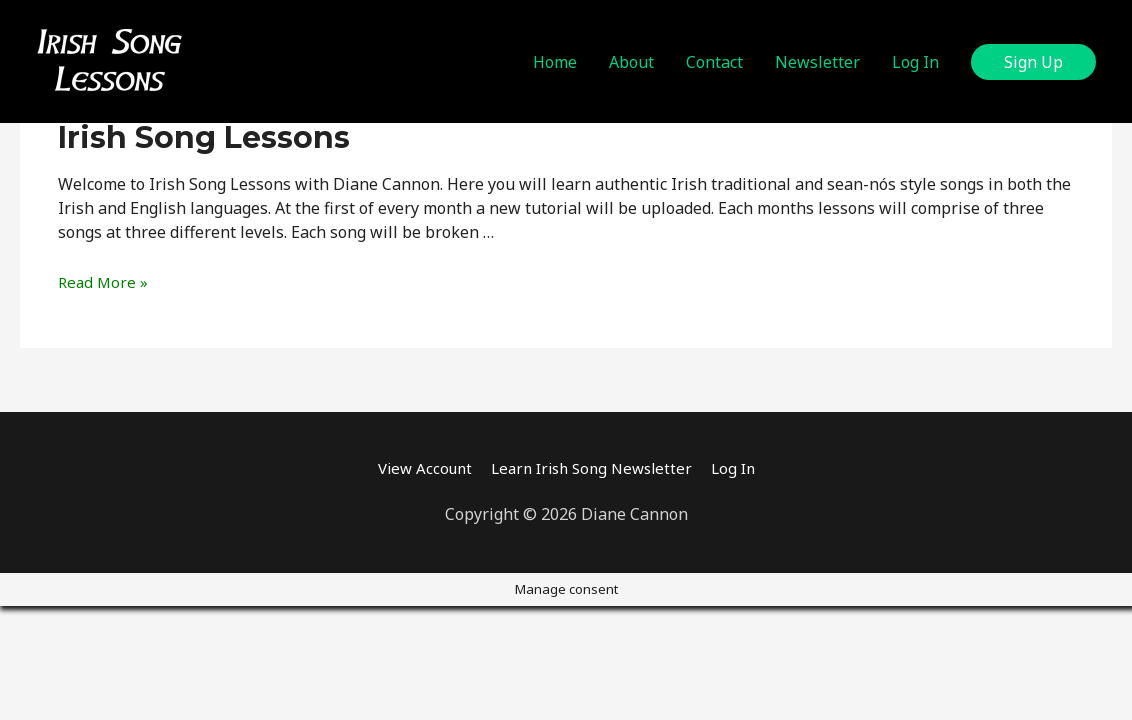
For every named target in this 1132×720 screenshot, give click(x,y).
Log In (915, 62)
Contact (714, 62)
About (631, 62)
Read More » (104, 282)
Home (555, 62)
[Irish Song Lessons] (109, 60)
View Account (416, 468)
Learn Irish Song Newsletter (593, 468)
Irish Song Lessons (204, 137)
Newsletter (817, 62)
